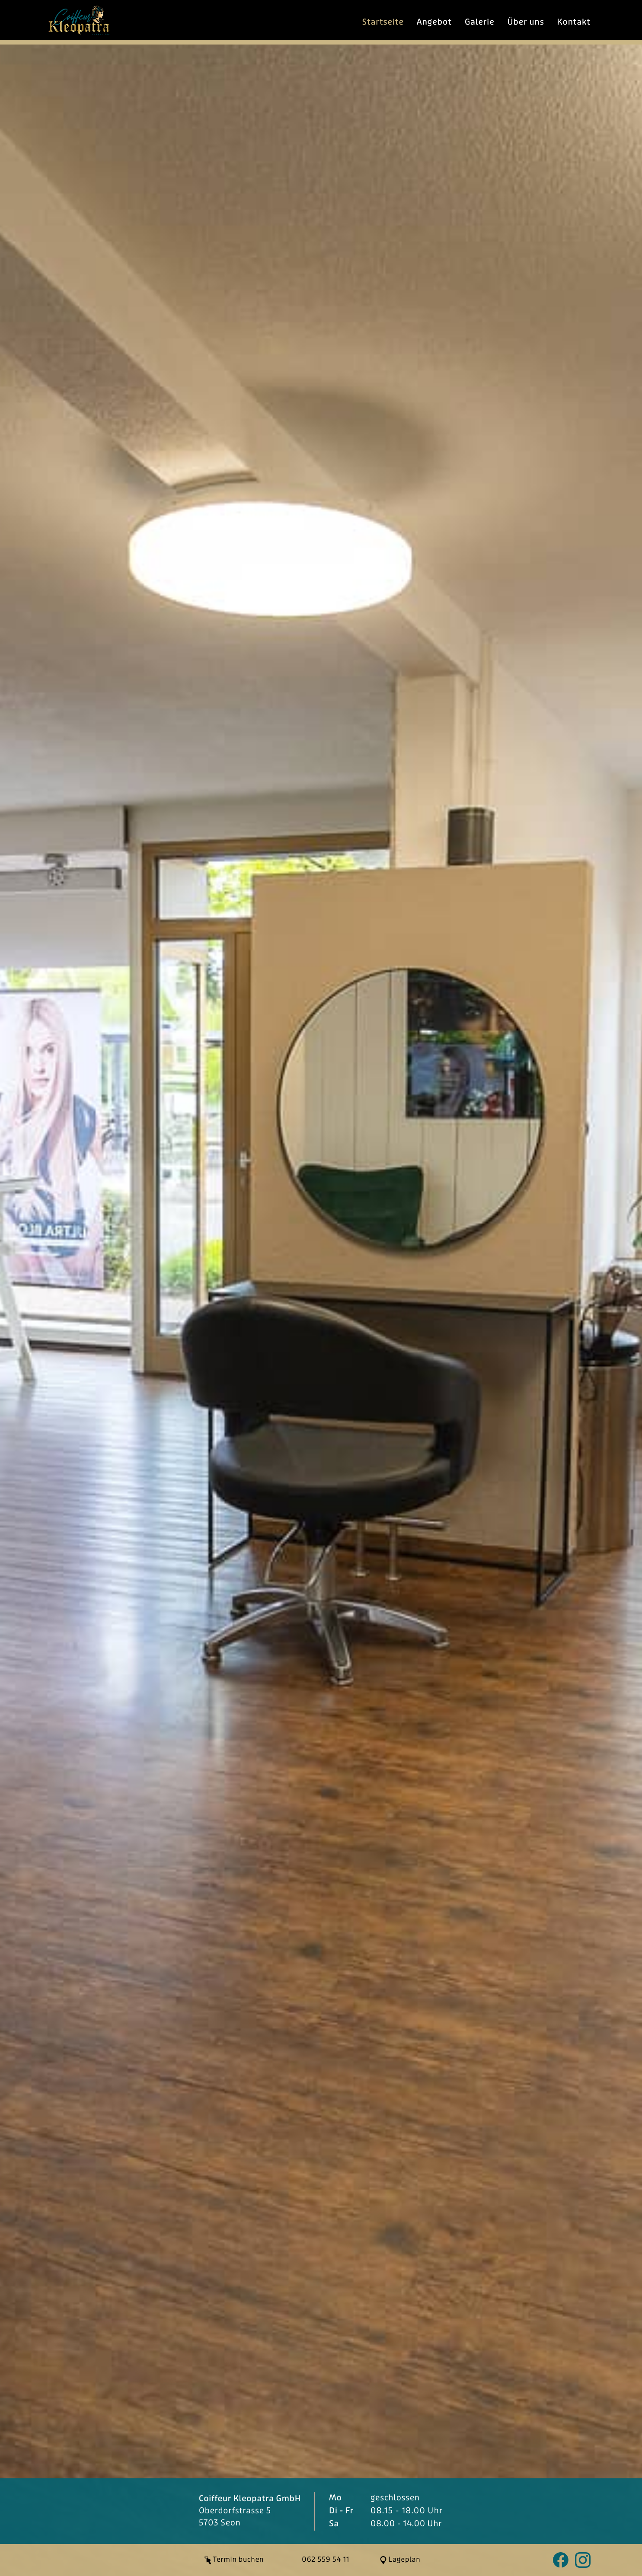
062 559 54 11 (325, 2559)
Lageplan (405, 2559)
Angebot (434, 22)
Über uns (525, 22)
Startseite (383, 22)
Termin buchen (238, 2559)
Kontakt (574, 22)
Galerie (480, 22)
